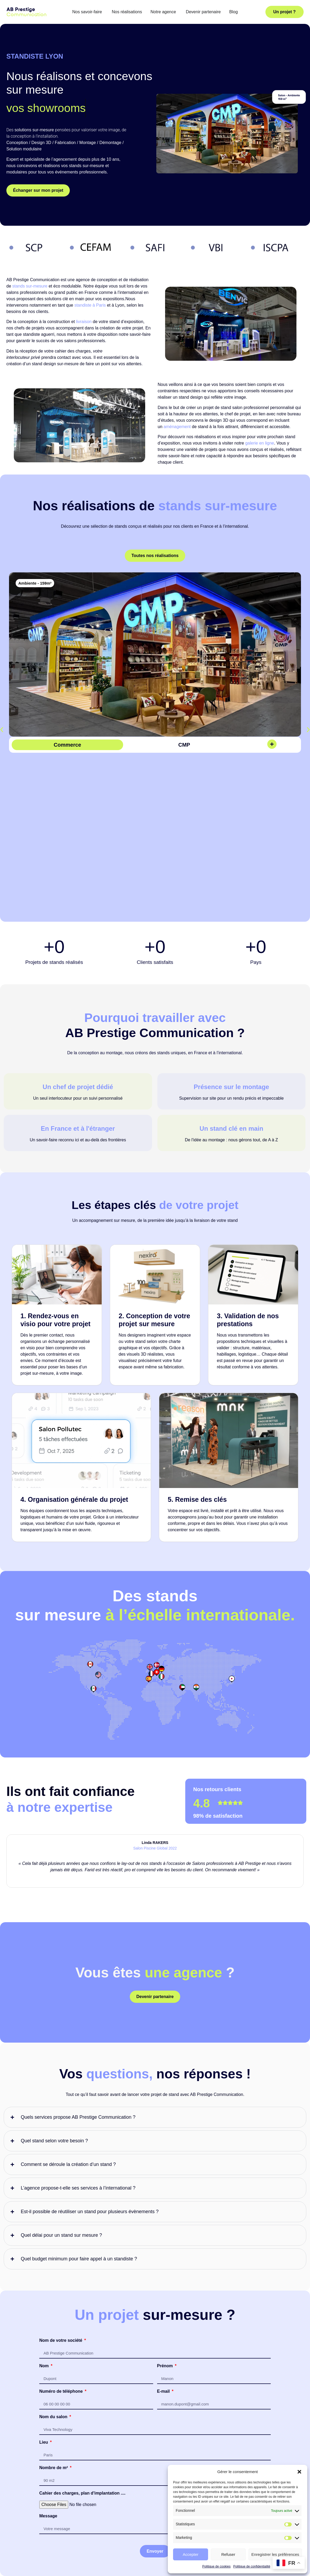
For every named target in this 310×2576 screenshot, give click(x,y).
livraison (84, 321)
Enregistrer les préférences (275, 2554)
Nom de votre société (61, 2213)
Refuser (228, 2554)
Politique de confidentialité (251, 2566)
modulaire (32, 149)
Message (48, 2388)
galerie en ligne (259, 443)
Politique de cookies (216, 2566)
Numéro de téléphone (61, 2264)
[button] (299, 2471)
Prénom (165, 2238)
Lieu (44, 2315)
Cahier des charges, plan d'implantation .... (82, 2366)
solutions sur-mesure (34, 130)
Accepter (190, 2554)
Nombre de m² (54, 2340)
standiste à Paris (90, 305)
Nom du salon (53, 2289)
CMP (184, 744)
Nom (44, 2238)
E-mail (164, 2264)
